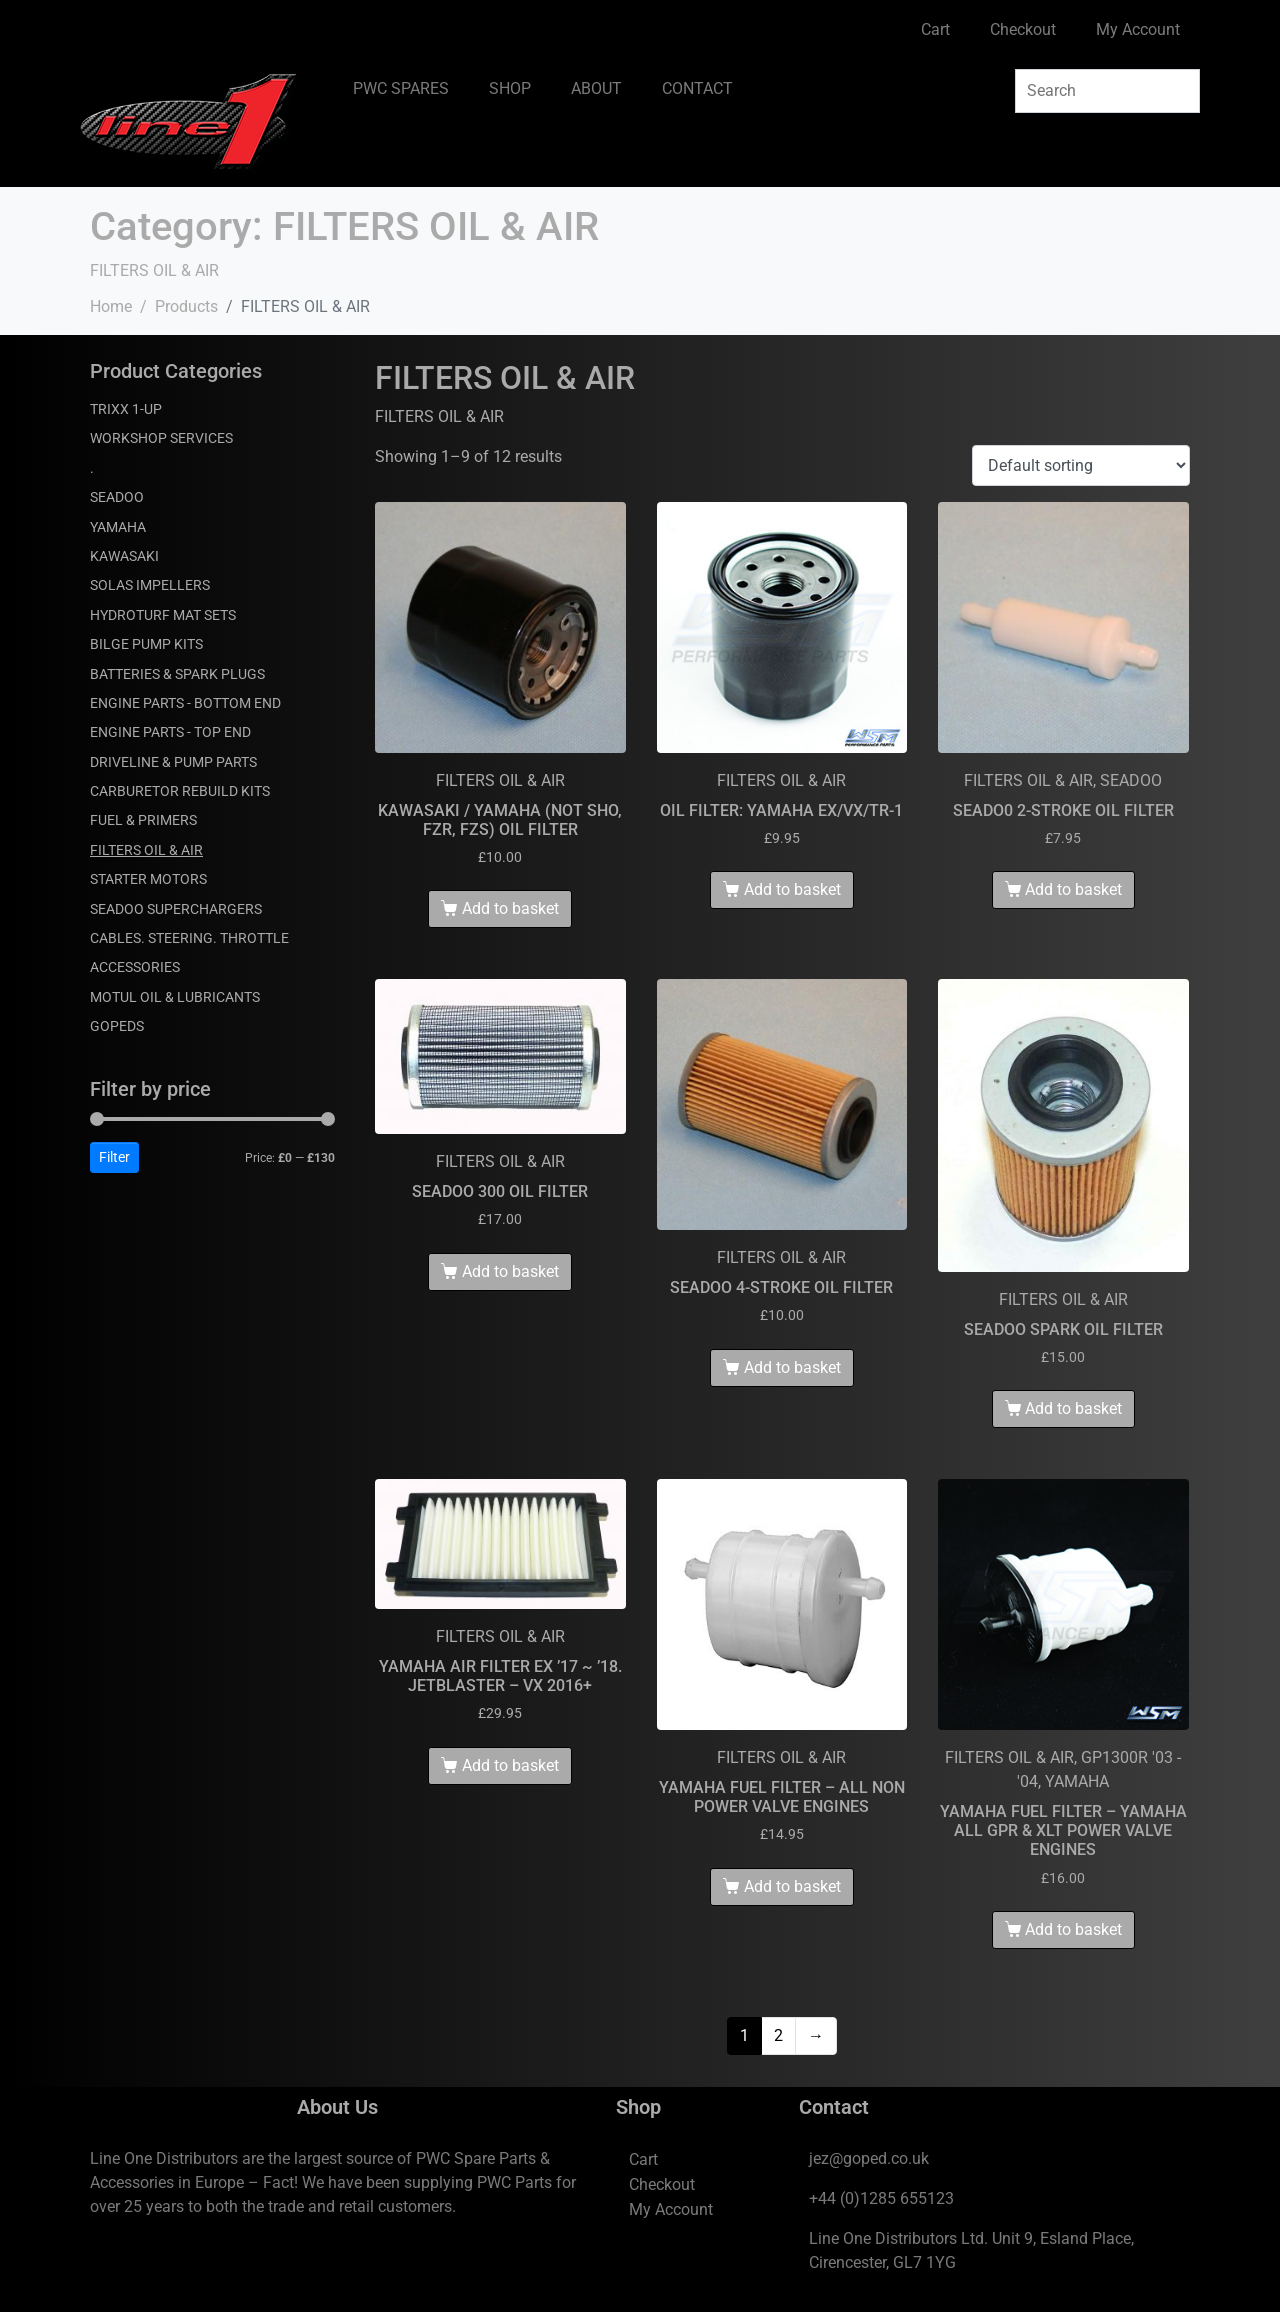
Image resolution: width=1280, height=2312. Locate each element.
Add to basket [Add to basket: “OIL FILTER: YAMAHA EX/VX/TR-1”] (792, 889)
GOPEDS (117, 1026)
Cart (935, 29)
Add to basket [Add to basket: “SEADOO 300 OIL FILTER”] (510, 1271)
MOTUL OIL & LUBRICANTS (175, 997)
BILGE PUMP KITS (146, 644)
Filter (114, 1157)
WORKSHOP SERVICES (161, 438)
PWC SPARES (401, 88)
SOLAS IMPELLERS (150, 585)
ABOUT (596, 88)
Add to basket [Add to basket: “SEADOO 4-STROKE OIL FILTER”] (792, 1367)
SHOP (510, 88)
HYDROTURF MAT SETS (163, 615)
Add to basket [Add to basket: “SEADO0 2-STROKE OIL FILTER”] (1073, 889)
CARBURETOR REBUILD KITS (180, 791)
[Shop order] (1081, 465)
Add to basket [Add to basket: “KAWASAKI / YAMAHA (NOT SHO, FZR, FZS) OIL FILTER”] (510, 908)
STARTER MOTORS (148, 879)
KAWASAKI (124, 556)
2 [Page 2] (778, 2035)
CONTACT (697, 88)
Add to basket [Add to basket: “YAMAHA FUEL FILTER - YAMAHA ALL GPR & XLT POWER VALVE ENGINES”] (1073, 1929)
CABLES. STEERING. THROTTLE (189, 938)
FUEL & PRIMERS (143, 820)
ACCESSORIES (135, 967)
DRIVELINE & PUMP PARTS (173, 762)
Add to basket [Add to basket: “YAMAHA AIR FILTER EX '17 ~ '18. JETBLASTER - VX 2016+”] (510, 1765)
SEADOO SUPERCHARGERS (176, 909)
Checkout (1023, 29)
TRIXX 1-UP (126, 409)
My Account (1138, 29)
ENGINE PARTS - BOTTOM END (185, 703)
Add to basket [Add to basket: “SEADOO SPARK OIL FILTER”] (1073, 1408)
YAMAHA (118, 527)
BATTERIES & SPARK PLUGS (177, 674)
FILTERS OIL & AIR (146, 850)
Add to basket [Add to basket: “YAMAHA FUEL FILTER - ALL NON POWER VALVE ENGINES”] (792, 1886)
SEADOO (117, 497)
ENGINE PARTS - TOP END (170, 732)
